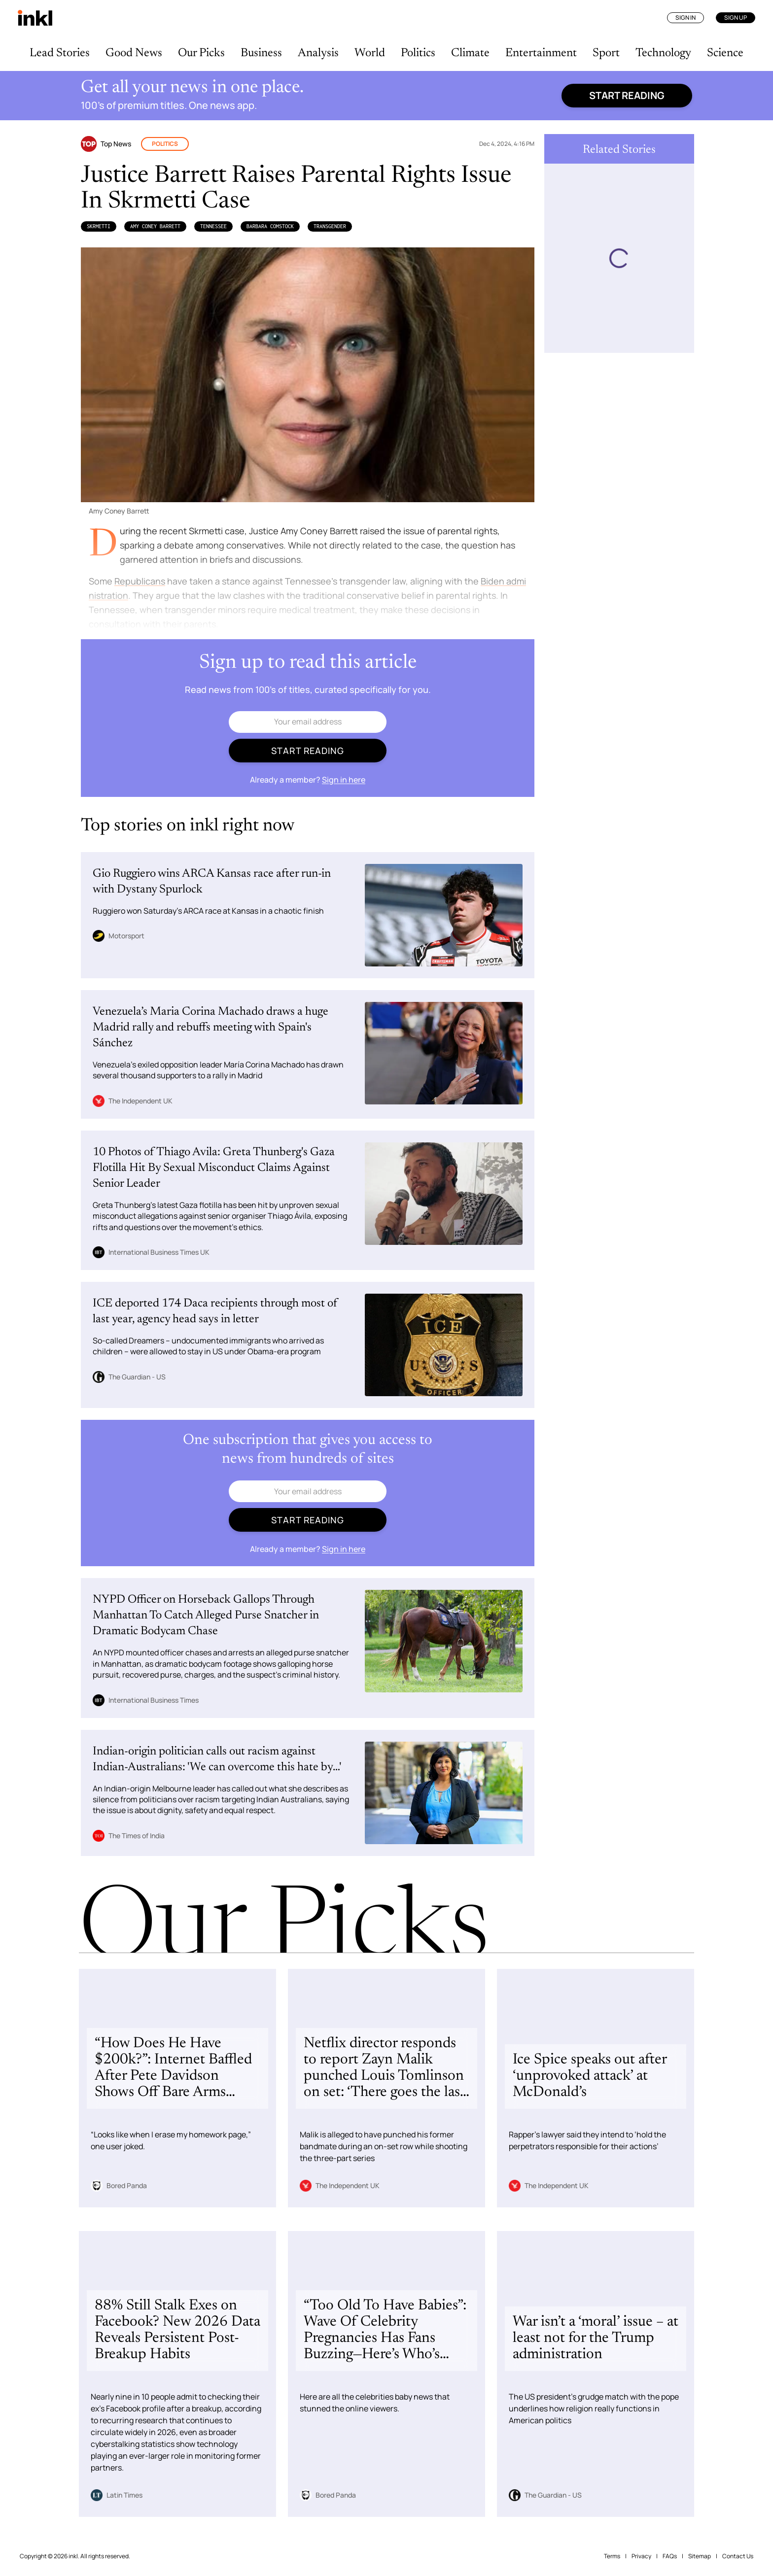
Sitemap (699, 2556)
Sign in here (343, 779)
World (369, 53)
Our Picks (201, 53)
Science (725, 53)
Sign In (685, 17)
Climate (470, 53)
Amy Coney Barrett (155, 226)
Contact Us (737, 2556)
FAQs (670, 2556)
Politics (418, 53)
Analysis (318, 53)
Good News (133, 53)
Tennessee (213, 226)
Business (261, 53)
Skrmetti (98, 226)
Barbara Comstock (270, 226)
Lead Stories (60, 53)
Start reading (627, 95)
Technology (663, 53)
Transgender (330, 226)
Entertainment (541, 53)
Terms (612, 2556)
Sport (606, 53)
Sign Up (735, 17)
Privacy (641, 2556)
